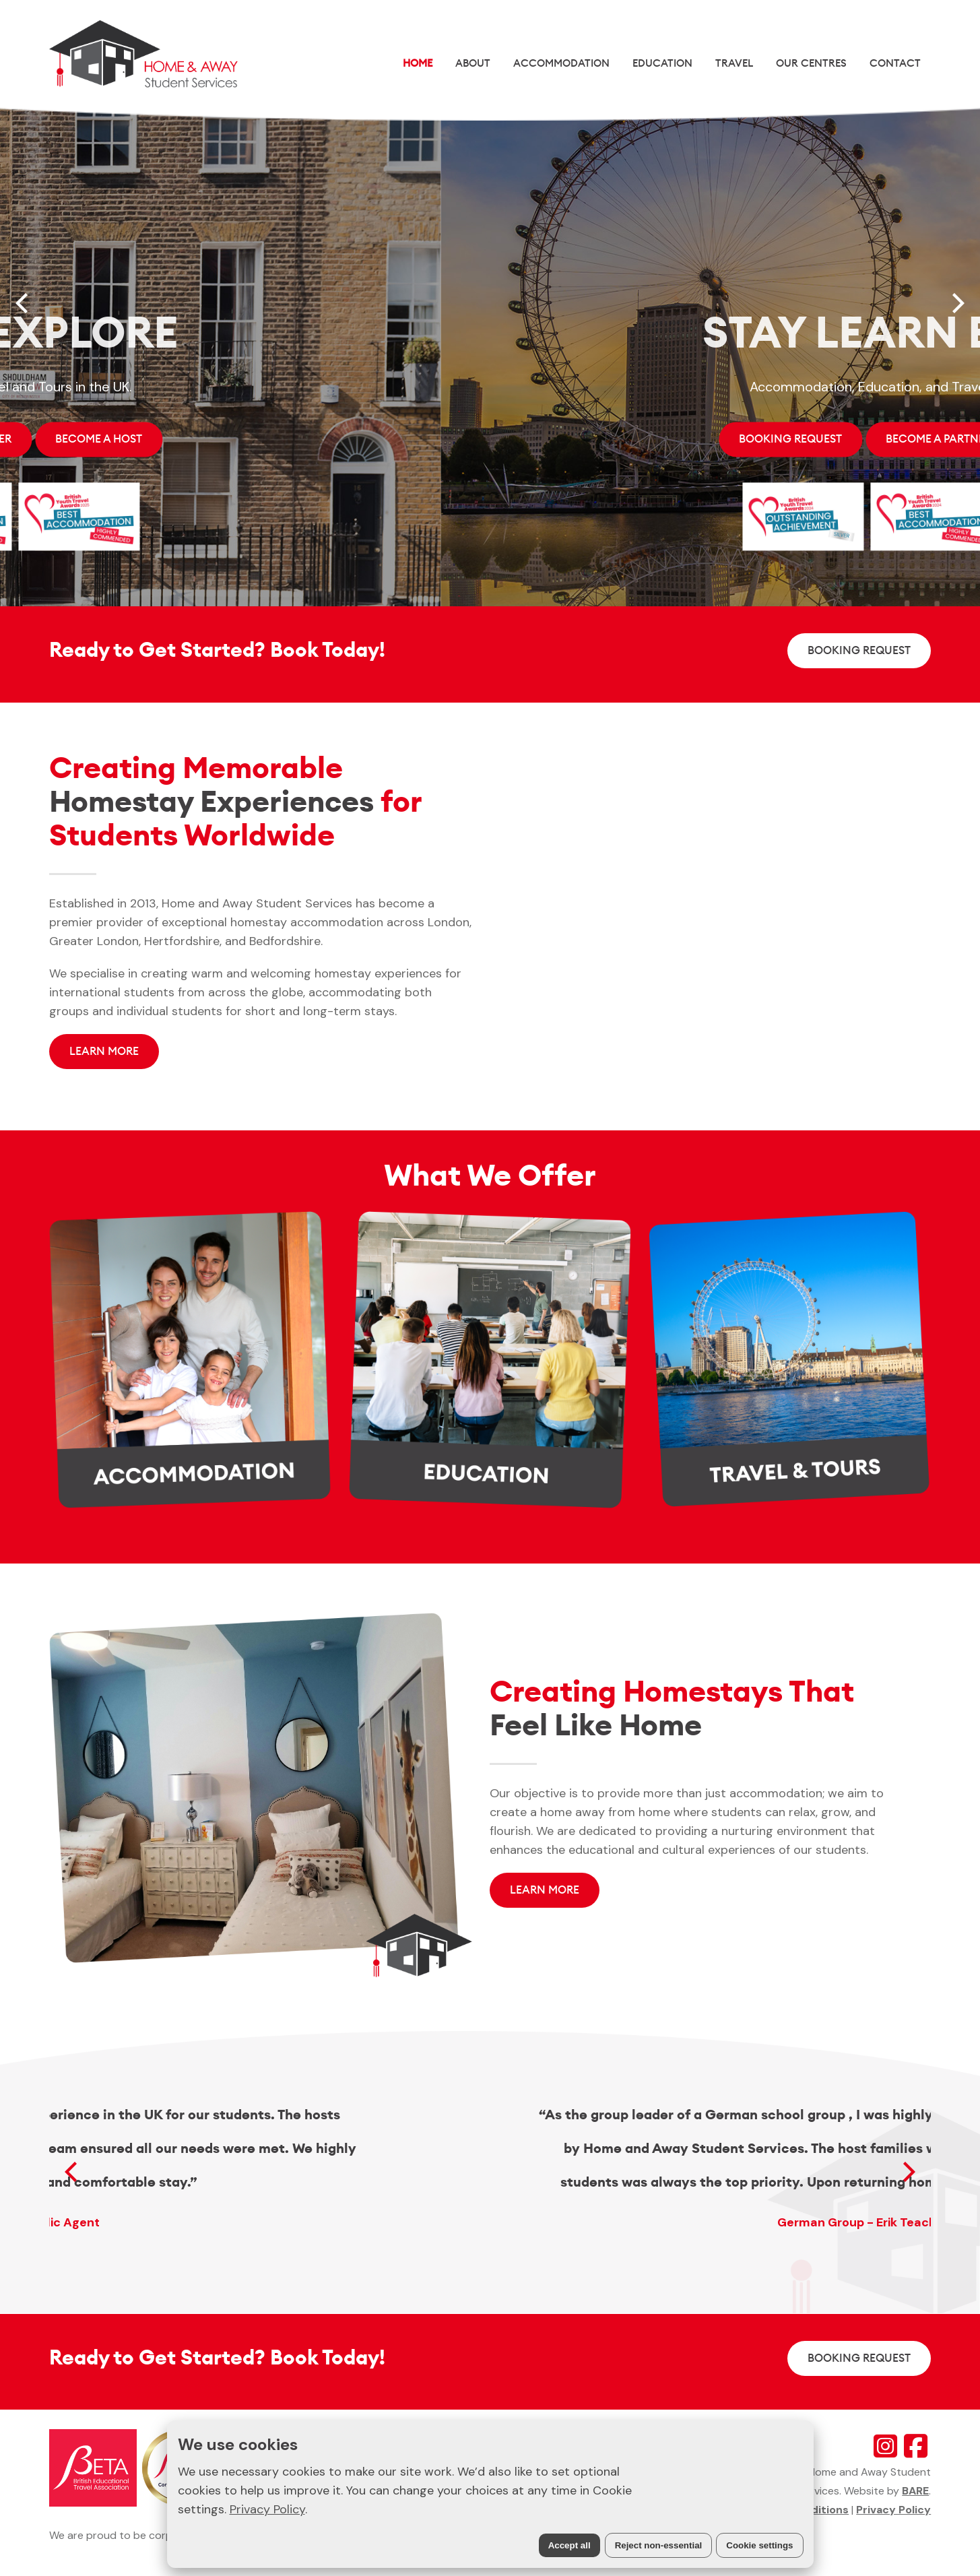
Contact (895, 63)
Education (662, 63)
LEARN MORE (104, 1051)
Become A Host (519, 439)
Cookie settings (759, 2545)
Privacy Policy (267, 2509)
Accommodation (561, 63)
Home (417, 63)
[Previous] (23, 303)
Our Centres (811, 63)
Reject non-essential (659, 2545)
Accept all (569, 2545)
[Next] (956, 303)
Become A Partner (379, 439)
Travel (734, 63)
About (472, 63)
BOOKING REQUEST (231, 439)
